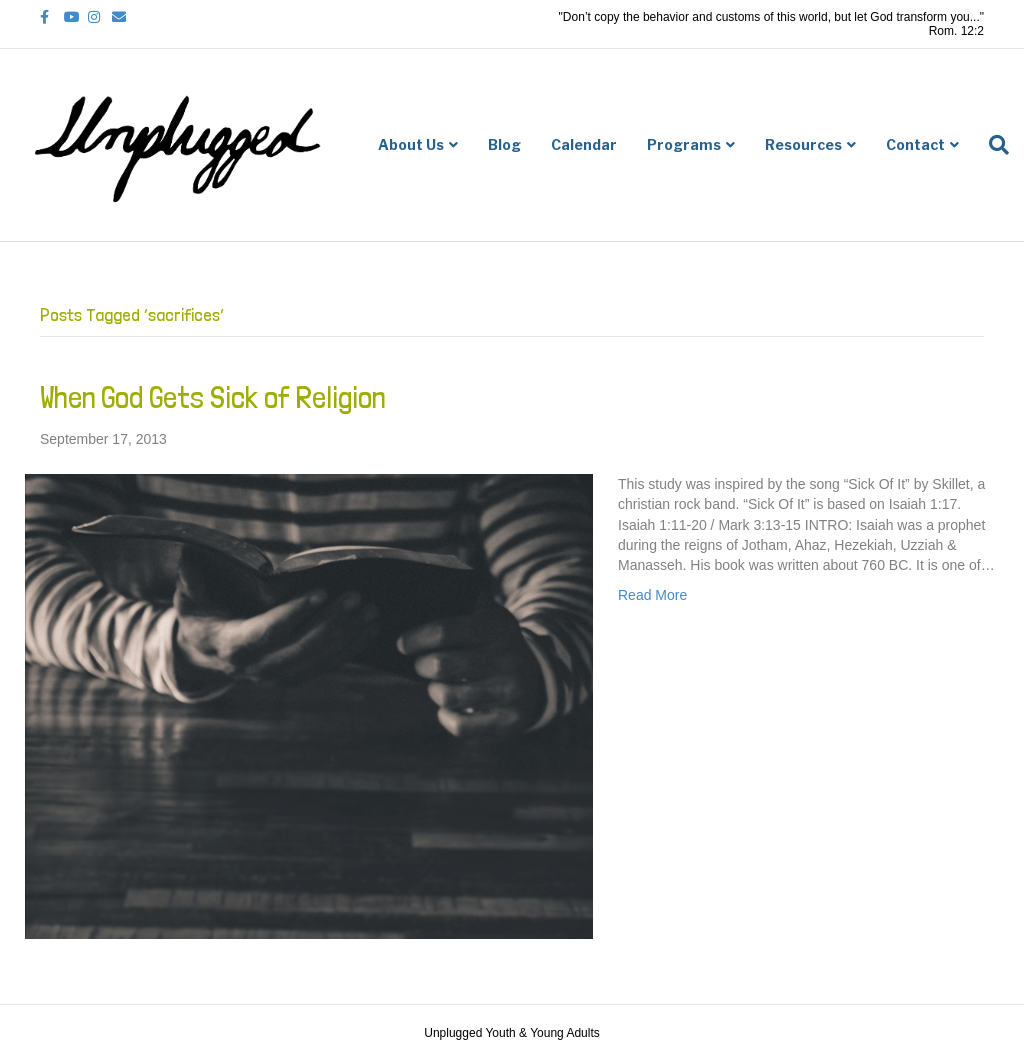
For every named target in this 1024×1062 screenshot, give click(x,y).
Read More (652, 595)
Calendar (584, 144)
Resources (803, 144)
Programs (684, 144)
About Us (411, 144)
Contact (915, 144)
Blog (504, 144)
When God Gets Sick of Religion (212, 397)
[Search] (991, 145)
